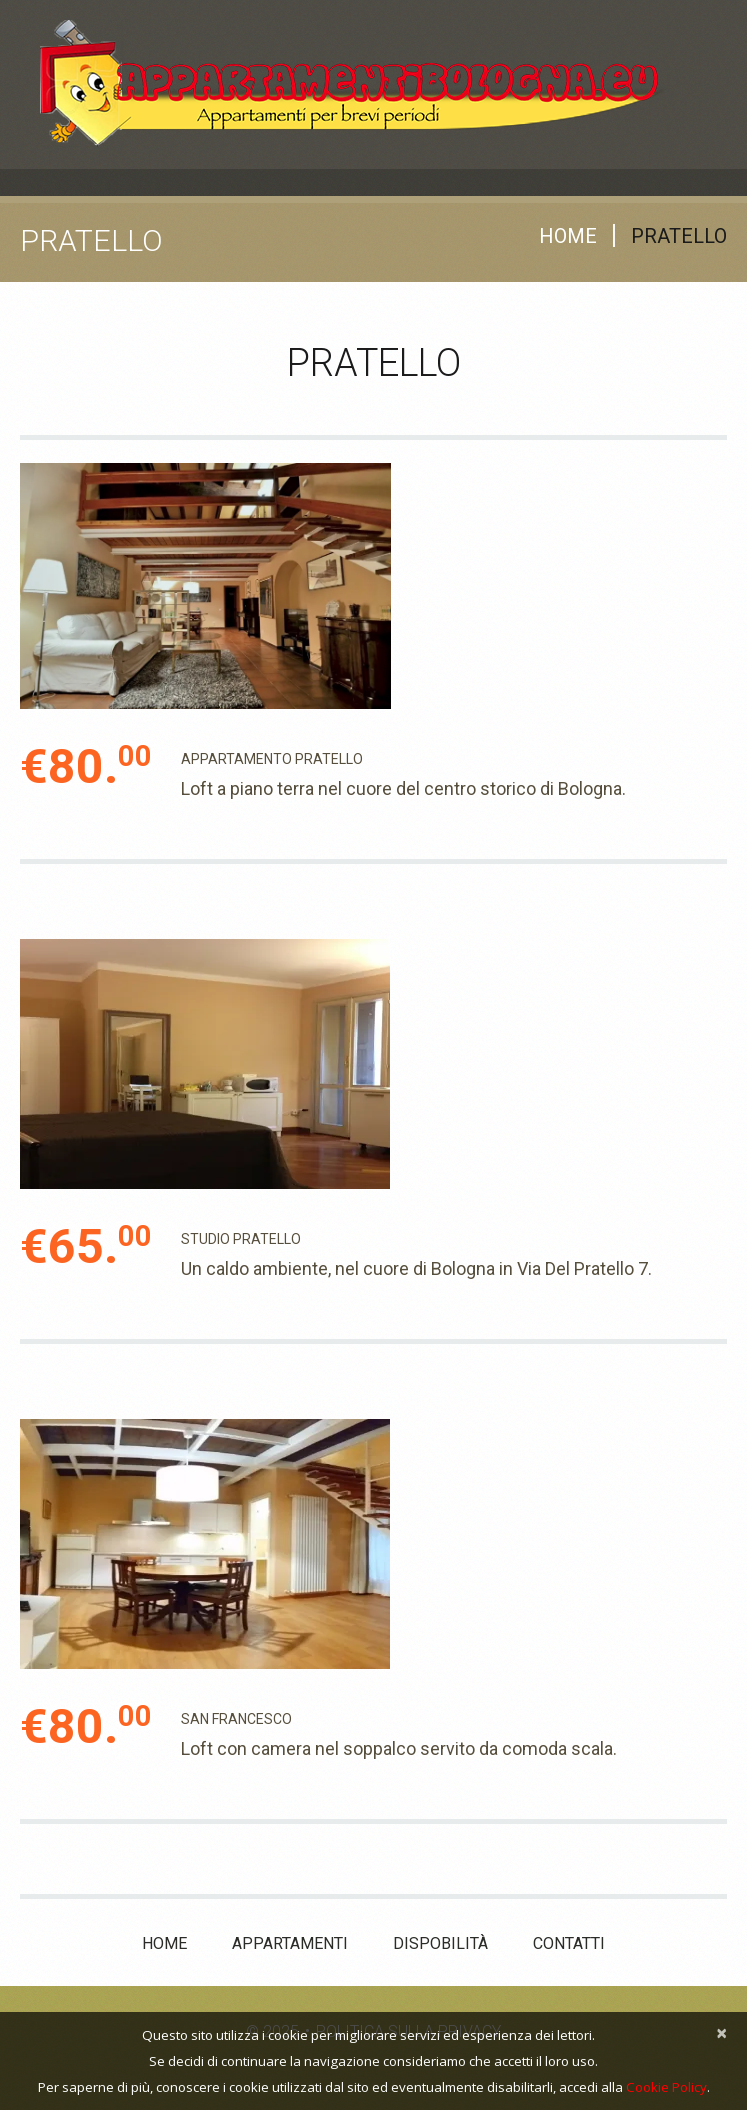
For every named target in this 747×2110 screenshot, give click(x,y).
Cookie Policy (666, 2087)
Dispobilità (440, 1943)
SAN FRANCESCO (236, 1719)
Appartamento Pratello (272, 759)
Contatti (569, 1943)
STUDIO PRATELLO (241, 1239)
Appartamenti (290, 1943)
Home (568, 236)
